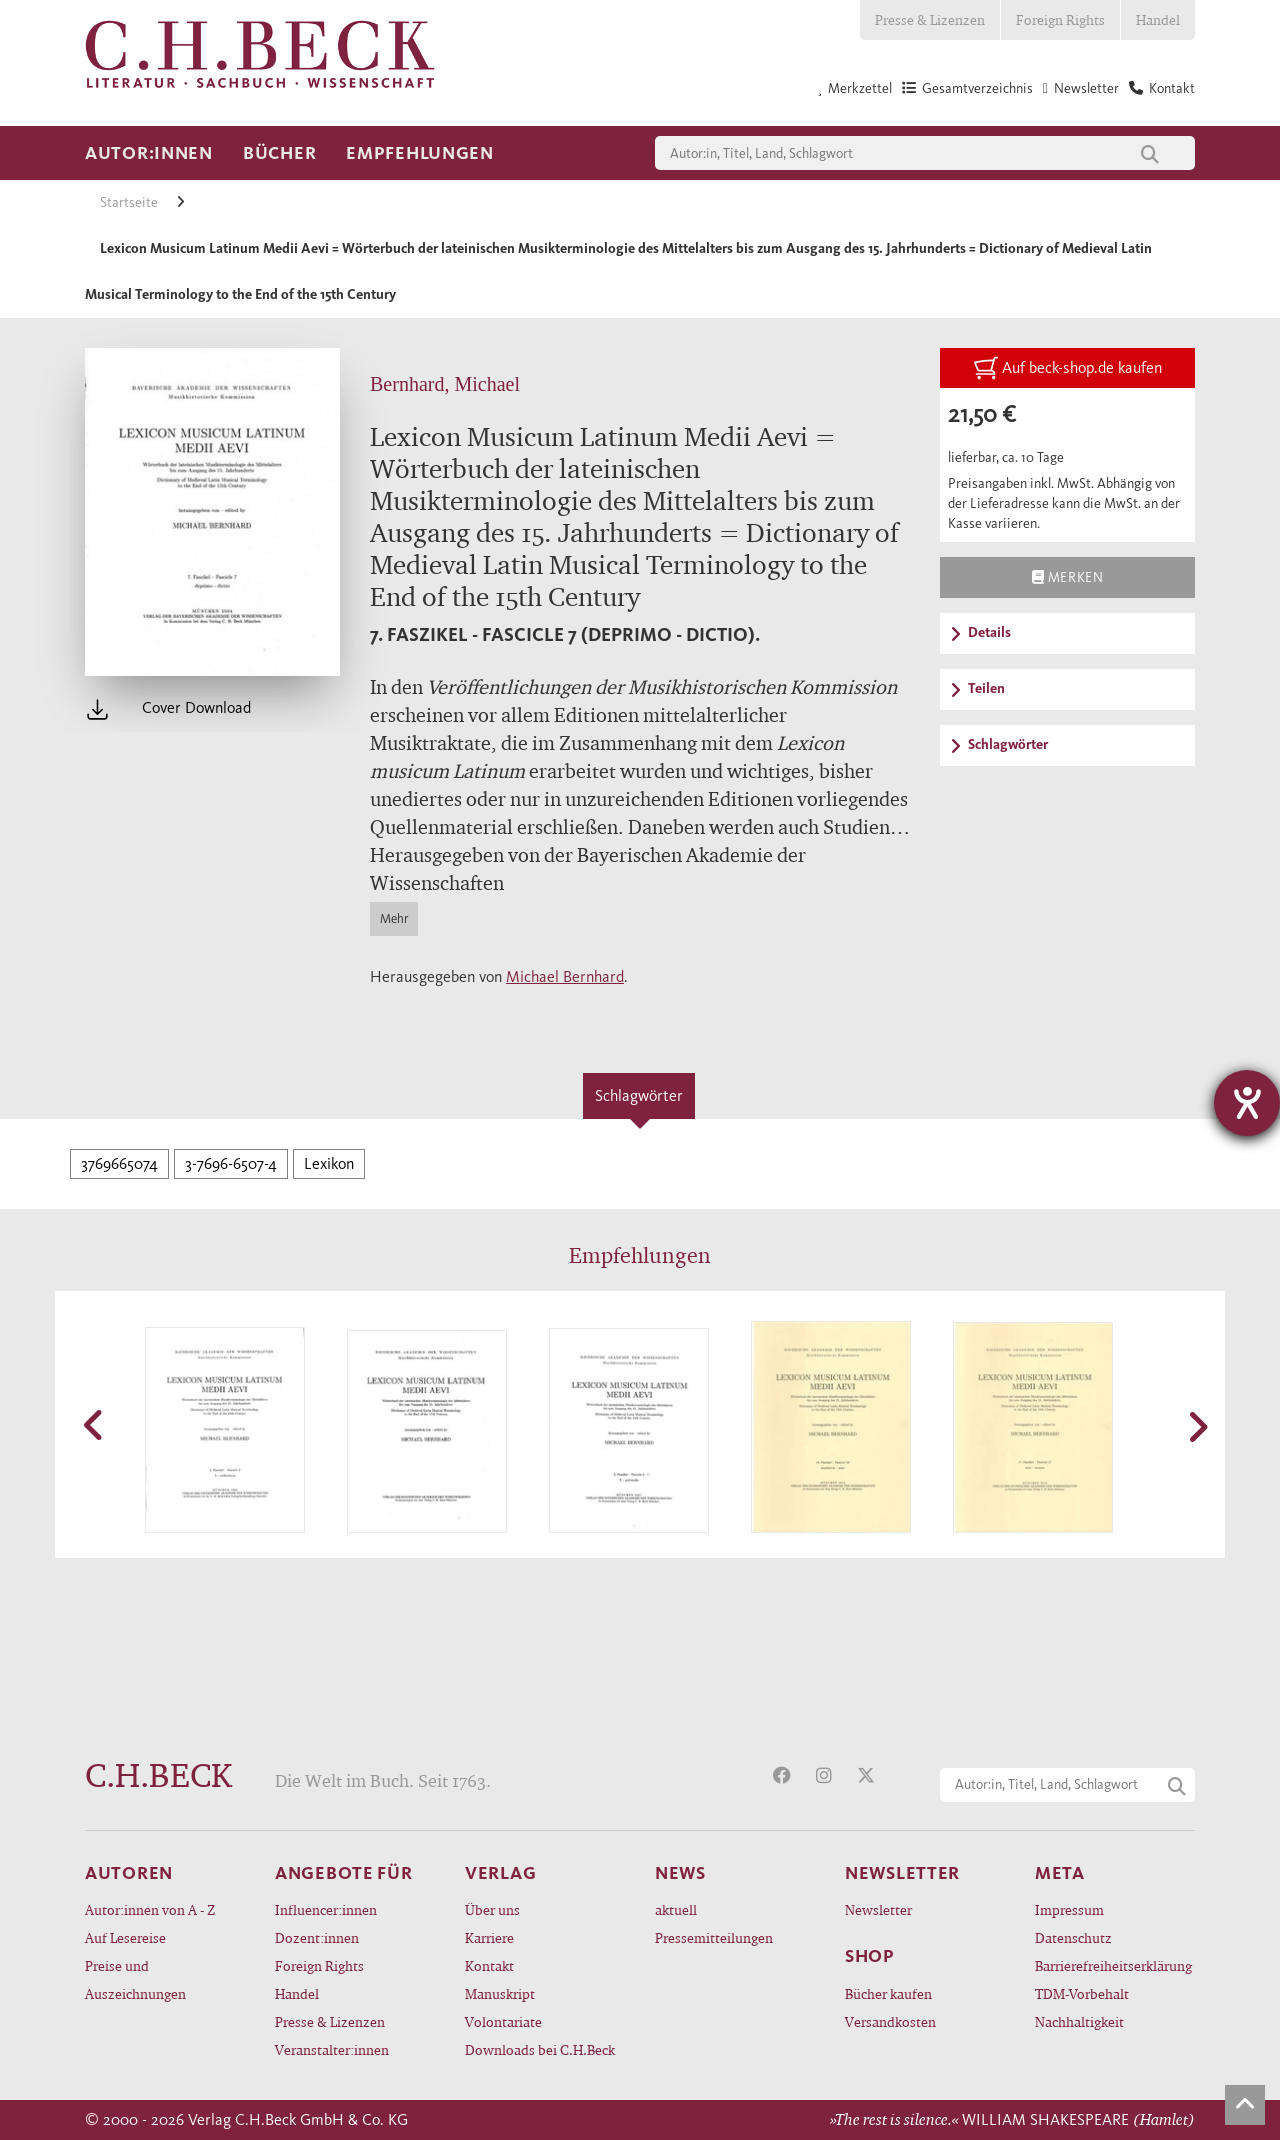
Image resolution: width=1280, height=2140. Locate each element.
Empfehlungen (420, 153)
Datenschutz (1073, 1937)
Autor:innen (149, 153)
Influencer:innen (326, 1909)
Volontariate (503, 2021)
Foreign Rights (1060, 19)
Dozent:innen (317, 1937)
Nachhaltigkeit (1079, 2021)
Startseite (130, 202)
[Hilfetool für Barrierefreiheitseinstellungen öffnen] (1247, 1103)
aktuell (676, 1909)
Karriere (489, 1937)
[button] (95, 1425)
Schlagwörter (639, 1095)
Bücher (279, 153)
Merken (1067, 577)
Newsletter (878, 1909)
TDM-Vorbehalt (1082, 1993)
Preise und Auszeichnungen (135, 1979)
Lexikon (329, 1163)
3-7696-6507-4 (231, 1163)
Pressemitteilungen (714, 1937)
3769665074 (119, 1163)
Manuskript (500, 1993)
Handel (1158, 19)
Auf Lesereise (125, 1937)
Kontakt (489, 1965)
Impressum (1069, 1909)
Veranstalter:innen (332, 2049)
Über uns (492, 1909)
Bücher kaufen (888, 1993)
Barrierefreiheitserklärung (1113, 1965)
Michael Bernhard (565, 976)
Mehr (394, 918)
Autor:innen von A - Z (150, 1909)
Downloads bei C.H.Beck (540, 2049)
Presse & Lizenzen (930, 19)
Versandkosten (890, 2021)
